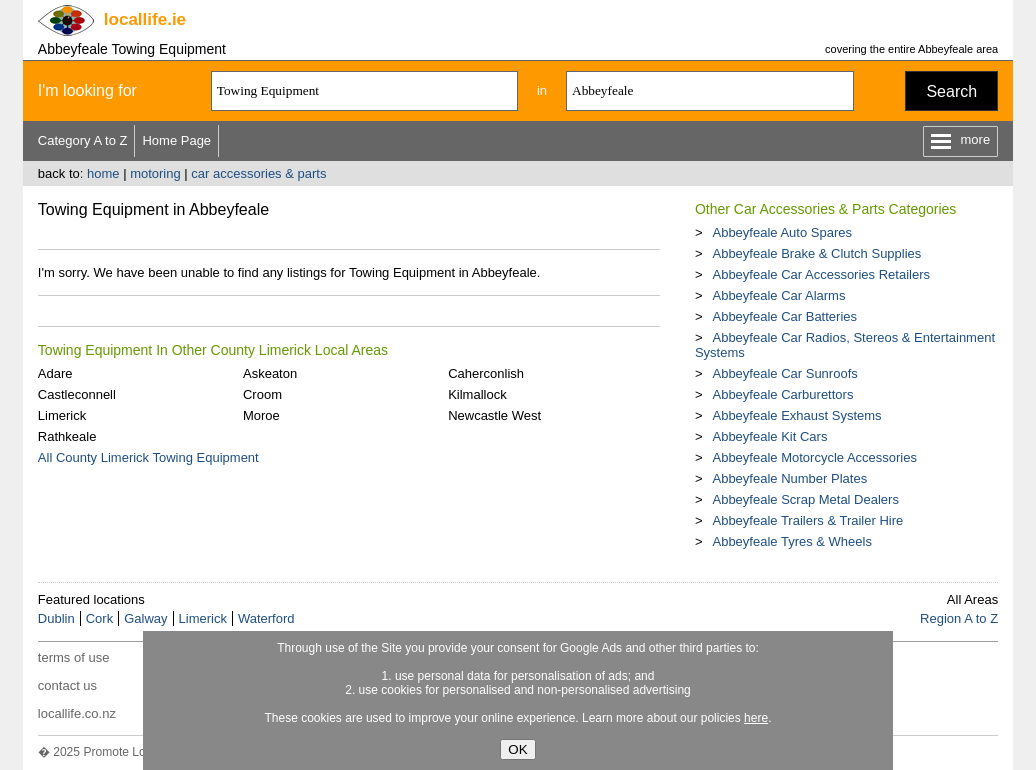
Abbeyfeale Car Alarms (778, 295)
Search (951, 91)
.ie (145, 19)
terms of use (74, 657)
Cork (99, 618)
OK (517, 749)
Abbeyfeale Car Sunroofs (784, 373)
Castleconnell (77, 394)
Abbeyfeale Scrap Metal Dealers (805, 499)
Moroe (261, 415)
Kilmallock (477, 394)
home (103, 173)
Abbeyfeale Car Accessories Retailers (821, 274)
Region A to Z (959, 618)
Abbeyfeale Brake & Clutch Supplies (816, 253)
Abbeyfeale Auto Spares (782, 232)
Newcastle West (494, 415)
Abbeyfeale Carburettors (782, 394)
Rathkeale (67, 436)
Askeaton (270, 373)
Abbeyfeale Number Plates (789, 478)
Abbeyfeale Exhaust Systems (796, 415)
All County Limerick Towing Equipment (148, 457)
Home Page (176, 140)
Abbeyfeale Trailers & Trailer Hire (807, 520)
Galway (145, 618)
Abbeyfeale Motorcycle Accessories (814, 457)
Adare (55, 373)
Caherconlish (486, 373)
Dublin (56, 618)
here (756, 718)
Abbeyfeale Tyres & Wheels (791, 541)
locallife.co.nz (77, 713)
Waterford (266, 618)
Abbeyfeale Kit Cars (769, 436)
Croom (262, 394)
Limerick (62, 415)
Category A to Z (83, 140)
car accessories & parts (258, 173)
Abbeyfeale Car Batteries (784, 316)
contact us (67, 685)
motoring (155, 173)
